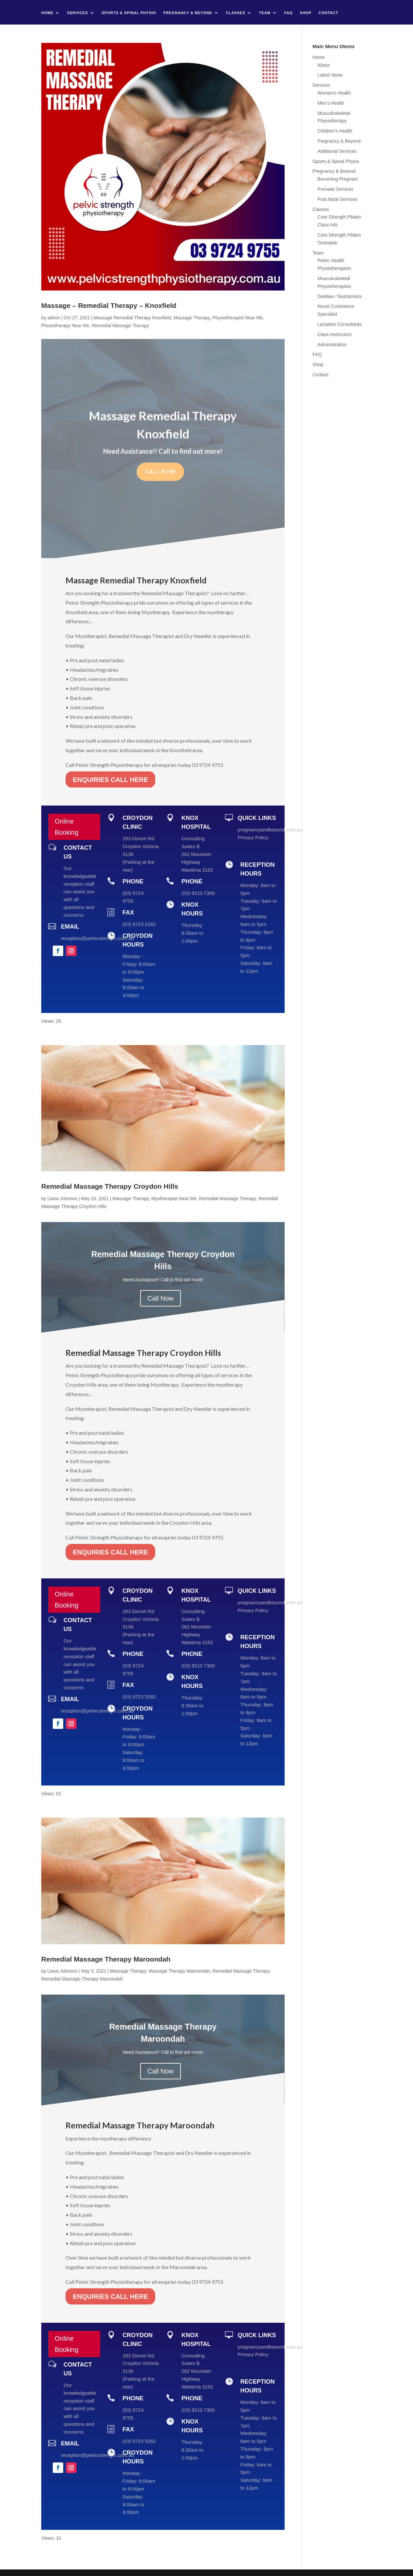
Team (265, 13)
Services (77, 13)
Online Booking (66, 827)
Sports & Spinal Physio (129, 13)
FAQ (288, 13)
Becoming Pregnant (337, 179)
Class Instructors (334, 334)
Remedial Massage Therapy (120, 325)
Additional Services (336, 151)
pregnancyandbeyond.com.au (270, 829)
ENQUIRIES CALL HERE (110, 767)
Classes (235, 13)
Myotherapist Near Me (174, 1198)
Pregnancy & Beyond (187, 13)
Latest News (330, 75)
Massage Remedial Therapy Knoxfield (132, 317)
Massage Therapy (192, 317)
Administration (332, 344)
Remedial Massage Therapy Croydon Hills (109, 1186)
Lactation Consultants (339, 324)
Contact (328, 13)
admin (53, 317)
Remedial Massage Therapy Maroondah (105, 1959)
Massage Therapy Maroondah (179, 1971)
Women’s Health (334, 93)
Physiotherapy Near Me (65, 325)
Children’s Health (334, 130)
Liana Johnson (62, 1198)
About (323, 65)
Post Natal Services (337, 199)
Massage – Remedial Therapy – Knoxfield (108, 305)
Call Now (160, 465)
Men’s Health (330, 103)
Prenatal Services (335, 189)
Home (47, 13)
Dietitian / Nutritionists (339, 296)
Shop (305, 13)
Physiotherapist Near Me (238, 317)
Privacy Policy (253, 837)
